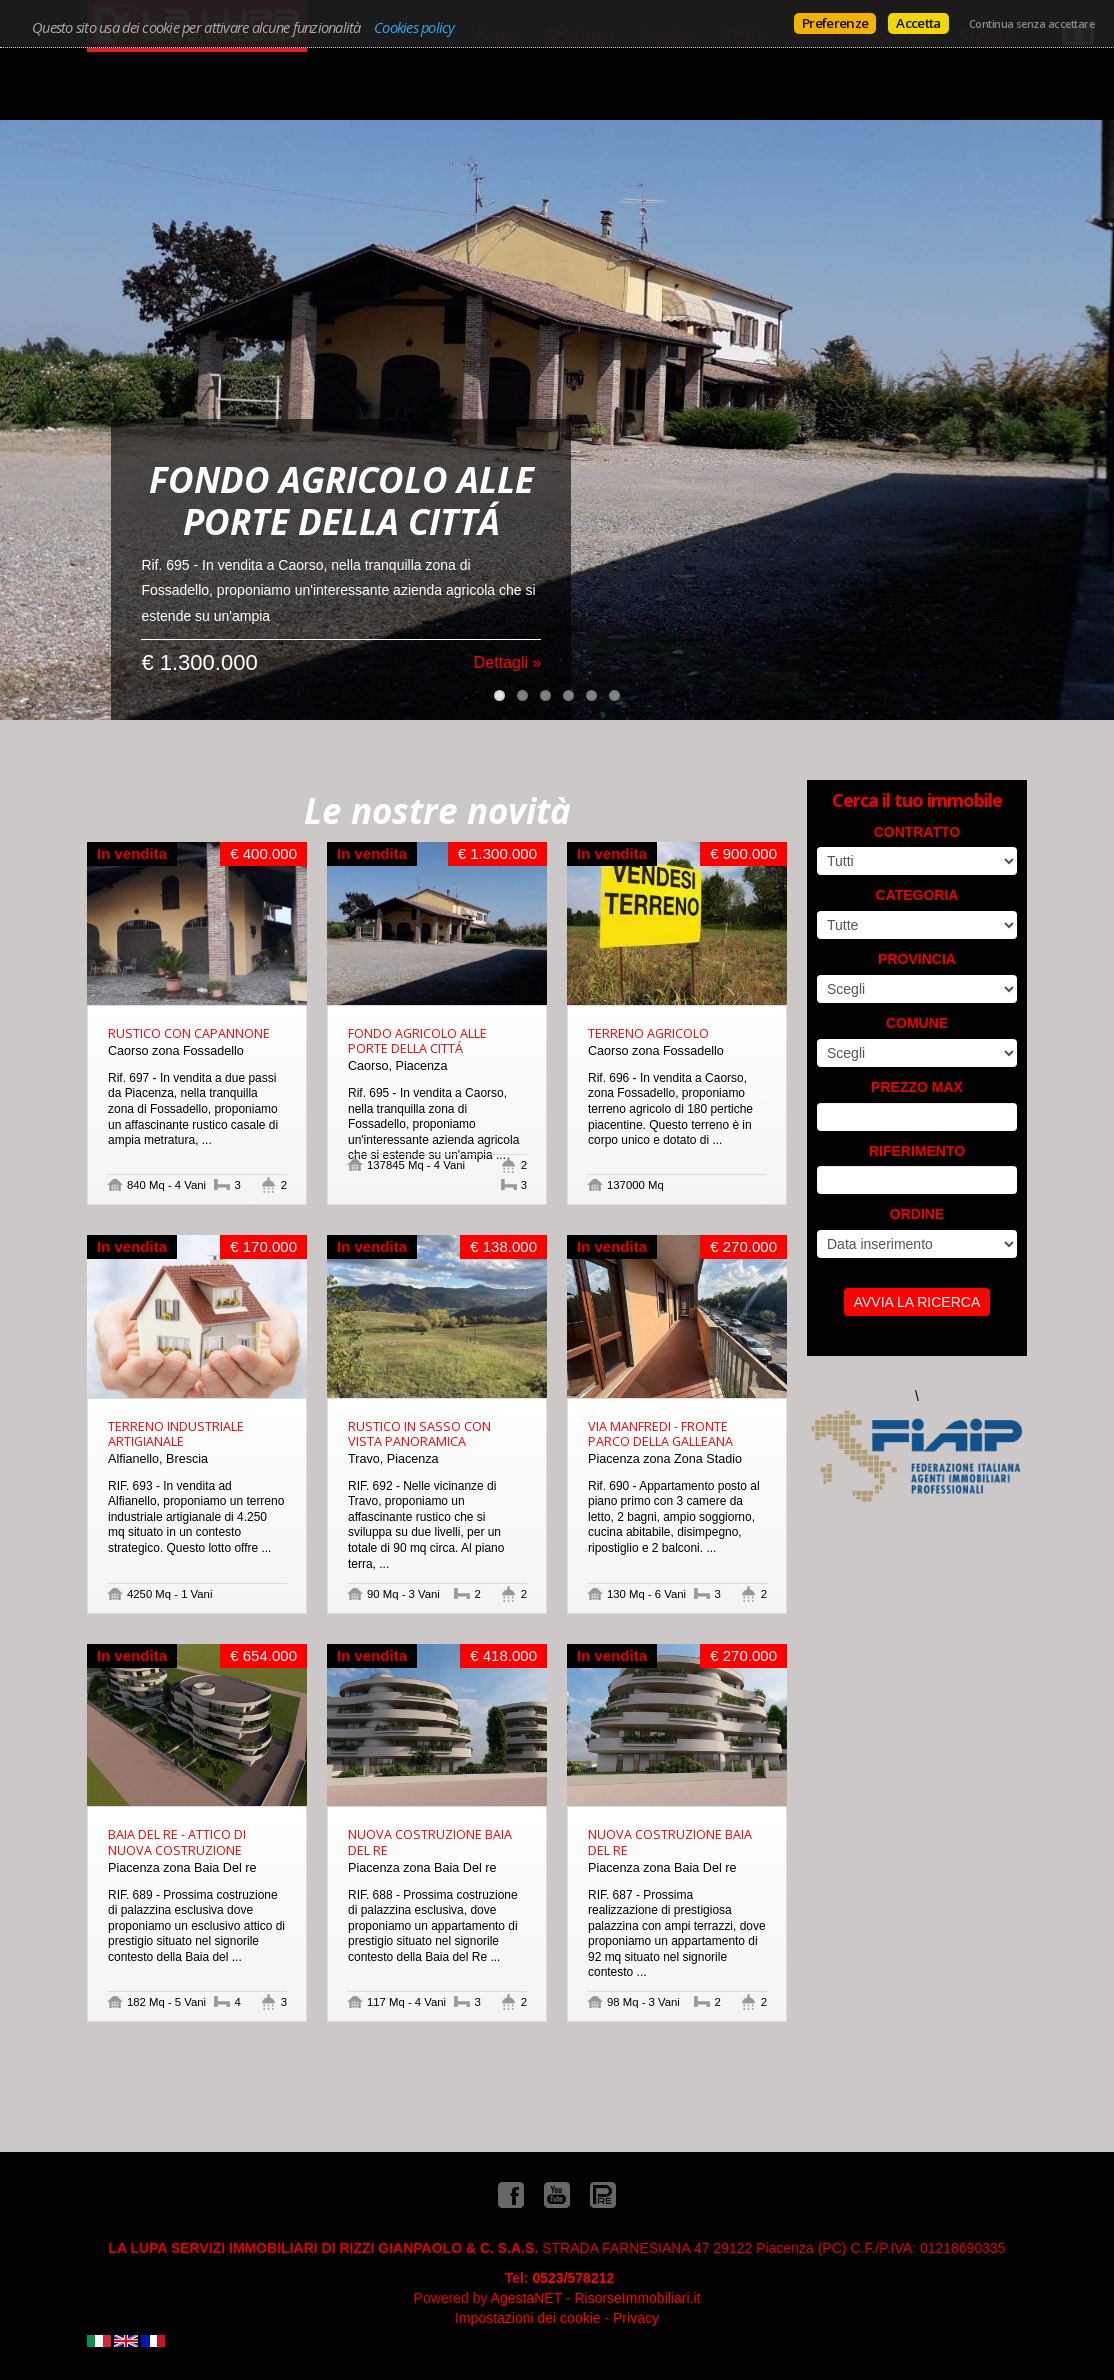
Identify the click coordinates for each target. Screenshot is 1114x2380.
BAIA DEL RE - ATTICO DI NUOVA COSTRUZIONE (177, 1842)
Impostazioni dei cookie (528, 2318)
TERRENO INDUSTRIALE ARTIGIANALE (176, 1434)
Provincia (917, 959)
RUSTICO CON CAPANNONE (189, 1033)
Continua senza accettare (1031, 24)
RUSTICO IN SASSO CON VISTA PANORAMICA (419, 1434)
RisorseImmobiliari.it (637, 2298)
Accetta (918, 23)
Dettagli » (508, 633)
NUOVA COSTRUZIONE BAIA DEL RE (430, 1842)
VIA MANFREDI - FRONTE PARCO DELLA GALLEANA (660, 1434)
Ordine (917, 1214)
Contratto (917, 832)
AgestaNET (526, 2298)
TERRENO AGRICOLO (648, 1033)
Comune (917, 1023)
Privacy (636, 2318)
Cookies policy (414, 27)
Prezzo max (917, 1087)
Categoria (917, 895)
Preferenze (835, 23)
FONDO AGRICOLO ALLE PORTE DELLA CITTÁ (417, 1041)
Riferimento (917, 1151)
